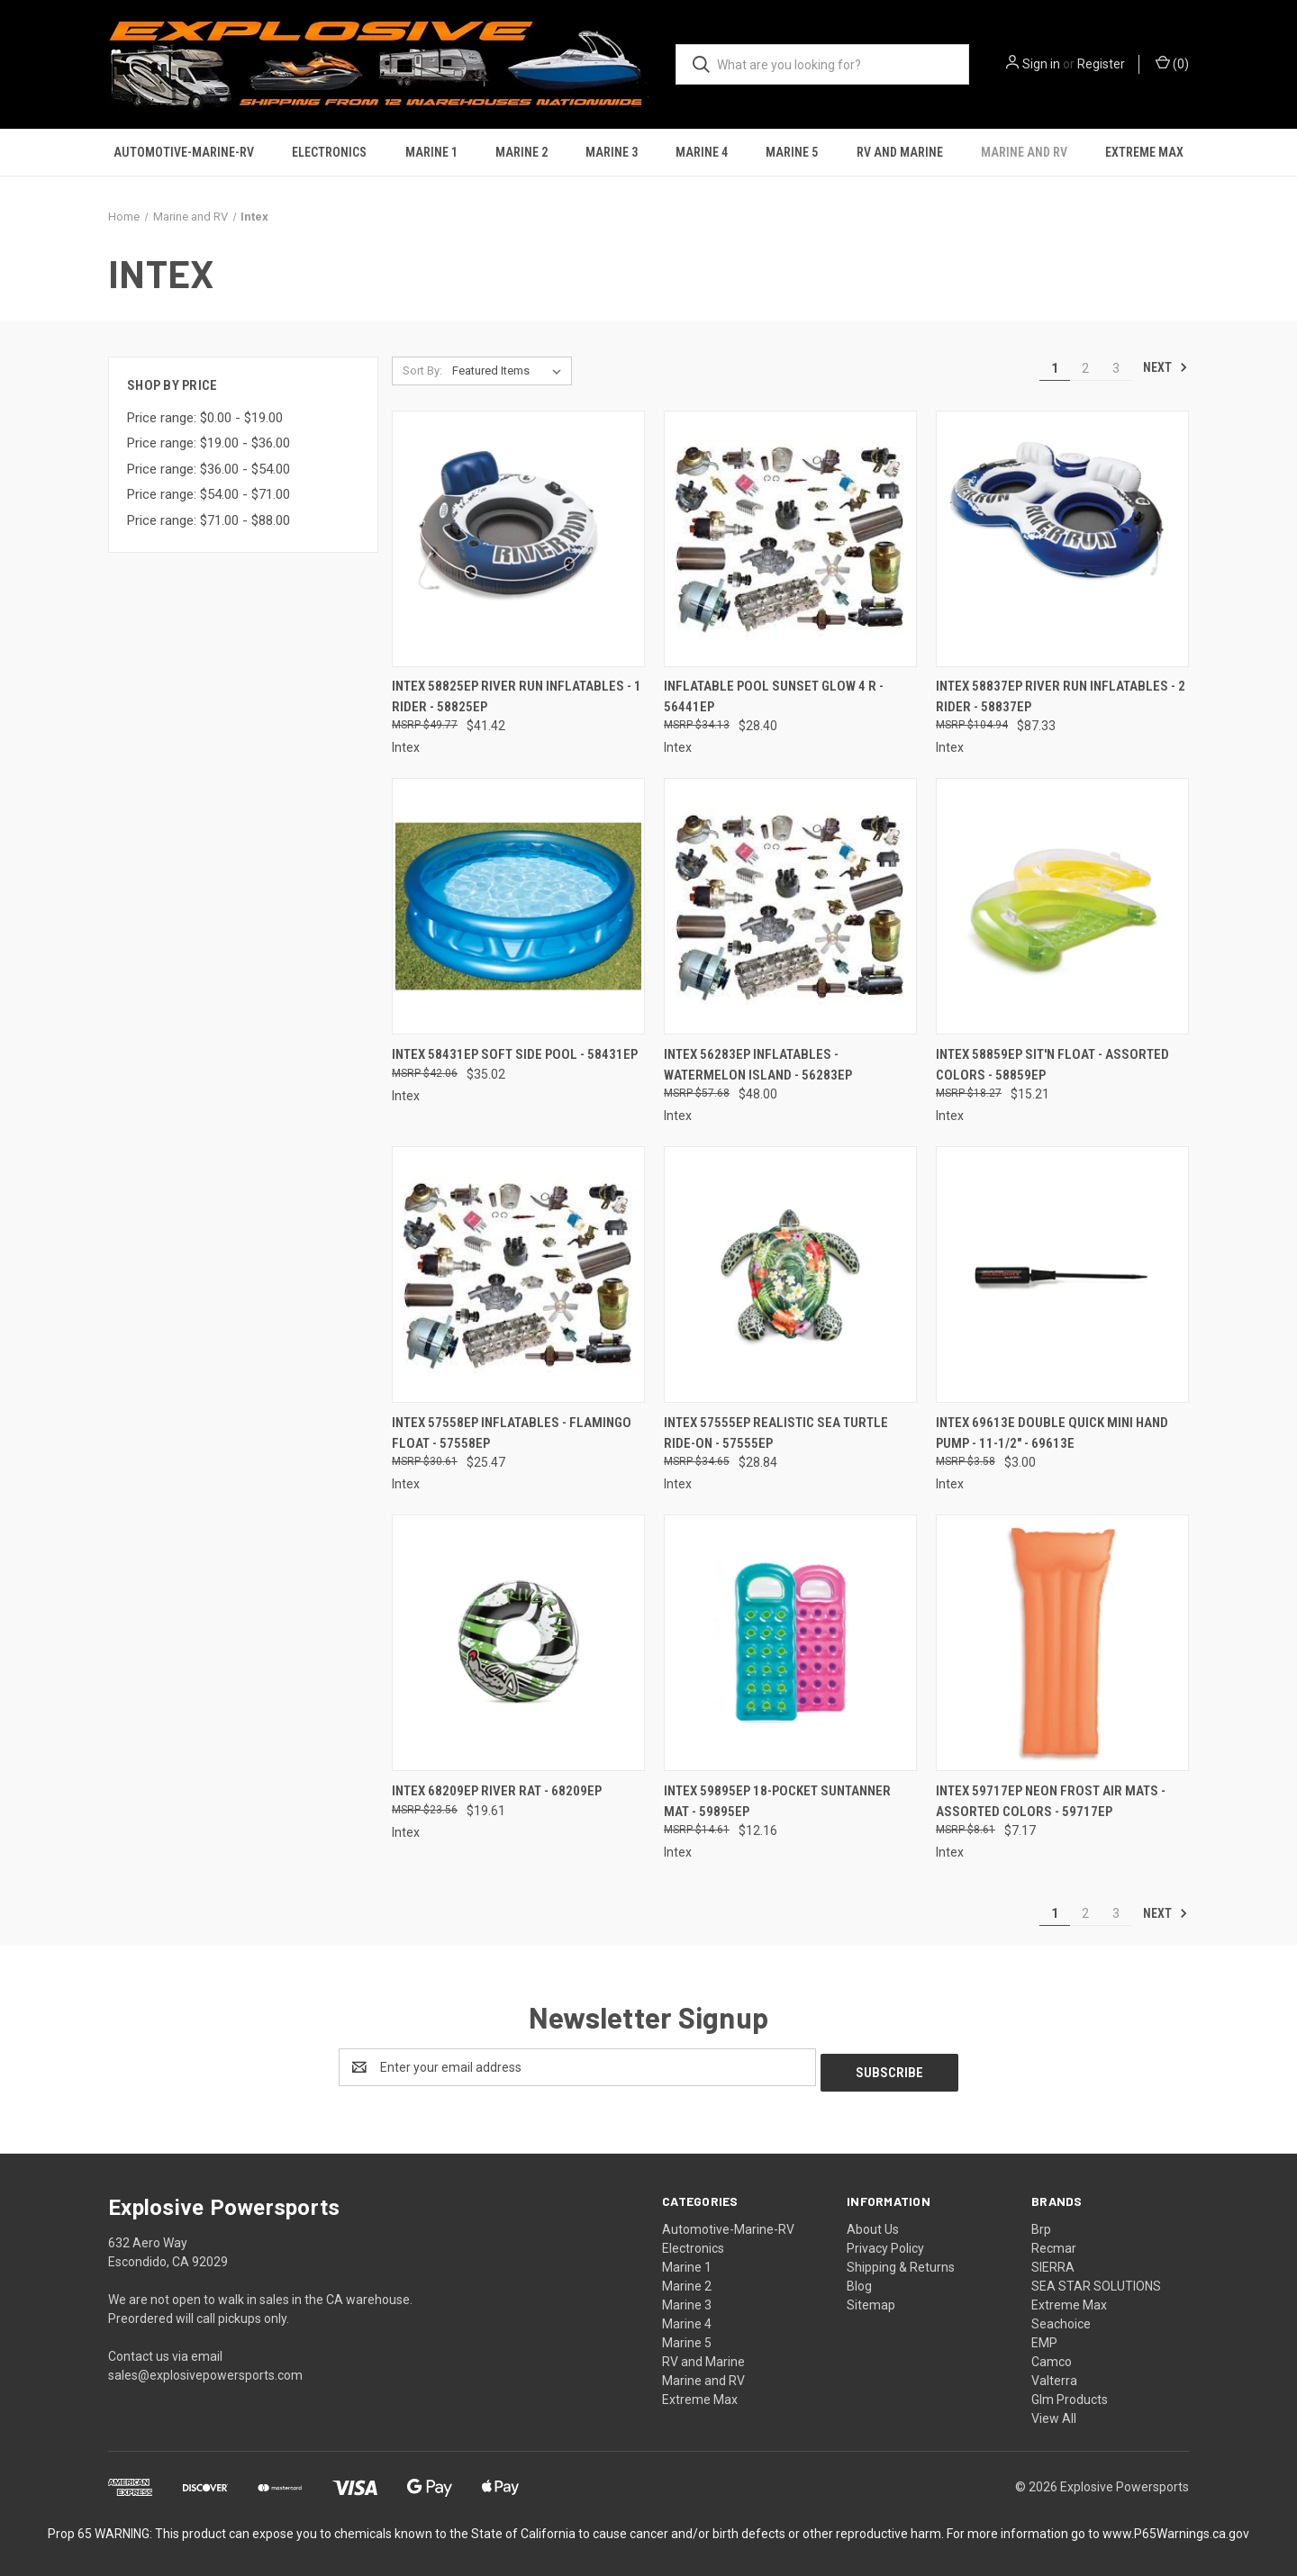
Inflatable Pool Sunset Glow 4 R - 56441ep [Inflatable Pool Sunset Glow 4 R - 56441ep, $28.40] (774, 696)
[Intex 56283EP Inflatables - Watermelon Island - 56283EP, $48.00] (790, 906)
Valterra (1054, 2375)
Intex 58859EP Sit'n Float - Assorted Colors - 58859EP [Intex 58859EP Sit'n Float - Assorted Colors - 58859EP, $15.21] (1052, 1064)
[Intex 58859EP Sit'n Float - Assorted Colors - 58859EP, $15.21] (1062, 906)
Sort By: (422, 370)
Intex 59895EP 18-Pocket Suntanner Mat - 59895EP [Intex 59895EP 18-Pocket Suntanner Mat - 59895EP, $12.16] (777, 1801)
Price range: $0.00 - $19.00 (205, 418)
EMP (1044, 2337)
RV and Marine (900, 152)
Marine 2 (521, 152)
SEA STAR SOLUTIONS (1096, 2280)
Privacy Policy (885, 2243)
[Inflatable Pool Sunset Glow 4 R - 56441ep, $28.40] (790, 539)
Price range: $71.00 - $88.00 (208, 520)
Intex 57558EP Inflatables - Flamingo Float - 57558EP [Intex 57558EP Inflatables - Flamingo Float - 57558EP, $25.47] (511, 1433)
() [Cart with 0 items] (1172, 63)
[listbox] (510, 370)
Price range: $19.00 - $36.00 (208, 443)
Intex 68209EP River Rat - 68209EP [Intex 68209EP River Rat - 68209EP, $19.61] (497, 1791)
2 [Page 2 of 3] (1085, 368)
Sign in (1041, 64)
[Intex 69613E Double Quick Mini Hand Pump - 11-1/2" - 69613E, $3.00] (1062, 1274)
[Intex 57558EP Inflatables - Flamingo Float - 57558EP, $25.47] (518, 1274)
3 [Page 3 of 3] (1116, 368)
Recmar (1053, 2243)
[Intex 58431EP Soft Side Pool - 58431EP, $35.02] (518, 906)
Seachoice (1061, 2318)
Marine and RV (1024, 152)
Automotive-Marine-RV (183, 152)
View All (1053, 2413)
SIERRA (1053, 2262)
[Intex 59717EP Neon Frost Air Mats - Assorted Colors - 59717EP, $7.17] (1062, 1642)
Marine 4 (702, 152)
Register (1101, 64)
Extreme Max (1144, 152)
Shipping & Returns (901, 2262)
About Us (873, 2224)
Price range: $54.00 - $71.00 (208, 494)
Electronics (329, 152)
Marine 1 (431, 152)
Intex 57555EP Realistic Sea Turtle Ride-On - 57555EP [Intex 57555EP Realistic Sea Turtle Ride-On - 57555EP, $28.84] (776, 1433)
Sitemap (871, 2299)
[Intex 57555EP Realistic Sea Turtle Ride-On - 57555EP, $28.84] (790, 1274)
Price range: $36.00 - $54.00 (208, 469)
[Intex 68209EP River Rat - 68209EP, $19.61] (518, 1642)
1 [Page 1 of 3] (1054, 368)
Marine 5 (792, 152)
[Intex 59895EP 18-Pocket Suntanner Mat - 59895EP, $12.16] (790, 1642)
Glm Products (1069, 2394)
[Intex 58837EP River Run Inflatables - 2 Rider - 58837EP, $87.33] (1062, 539)
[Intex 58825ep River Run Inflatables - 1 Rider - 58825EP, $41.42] (518, 539)
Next (1165, 367)
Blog (859, 2280)
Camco (1051, 2356)
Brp (1041, 2224)
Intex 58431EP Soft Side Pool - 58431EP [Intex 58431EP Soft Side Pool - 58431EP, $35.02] (515, 1054)
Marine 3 (611, 152)
